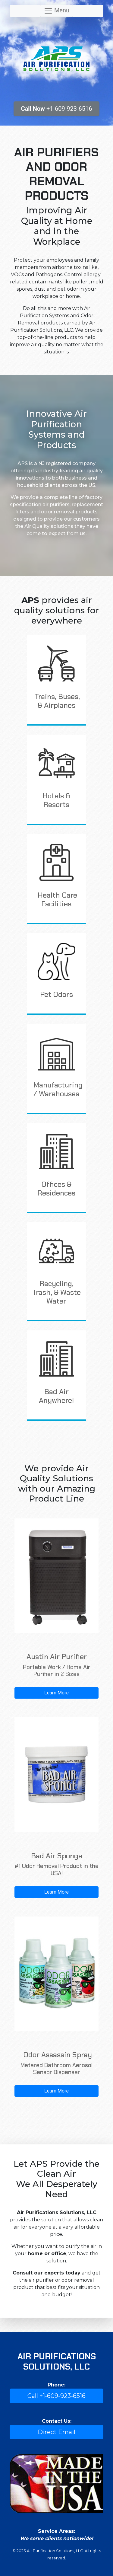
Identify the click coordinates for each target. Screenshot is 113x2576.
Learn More (56, 1693)
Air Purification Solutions (56, 59)
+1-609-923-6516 (56, 108)
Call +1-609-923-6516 (56, 2395)
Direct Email (56, 2432)
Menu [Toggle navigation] (56, 10)
